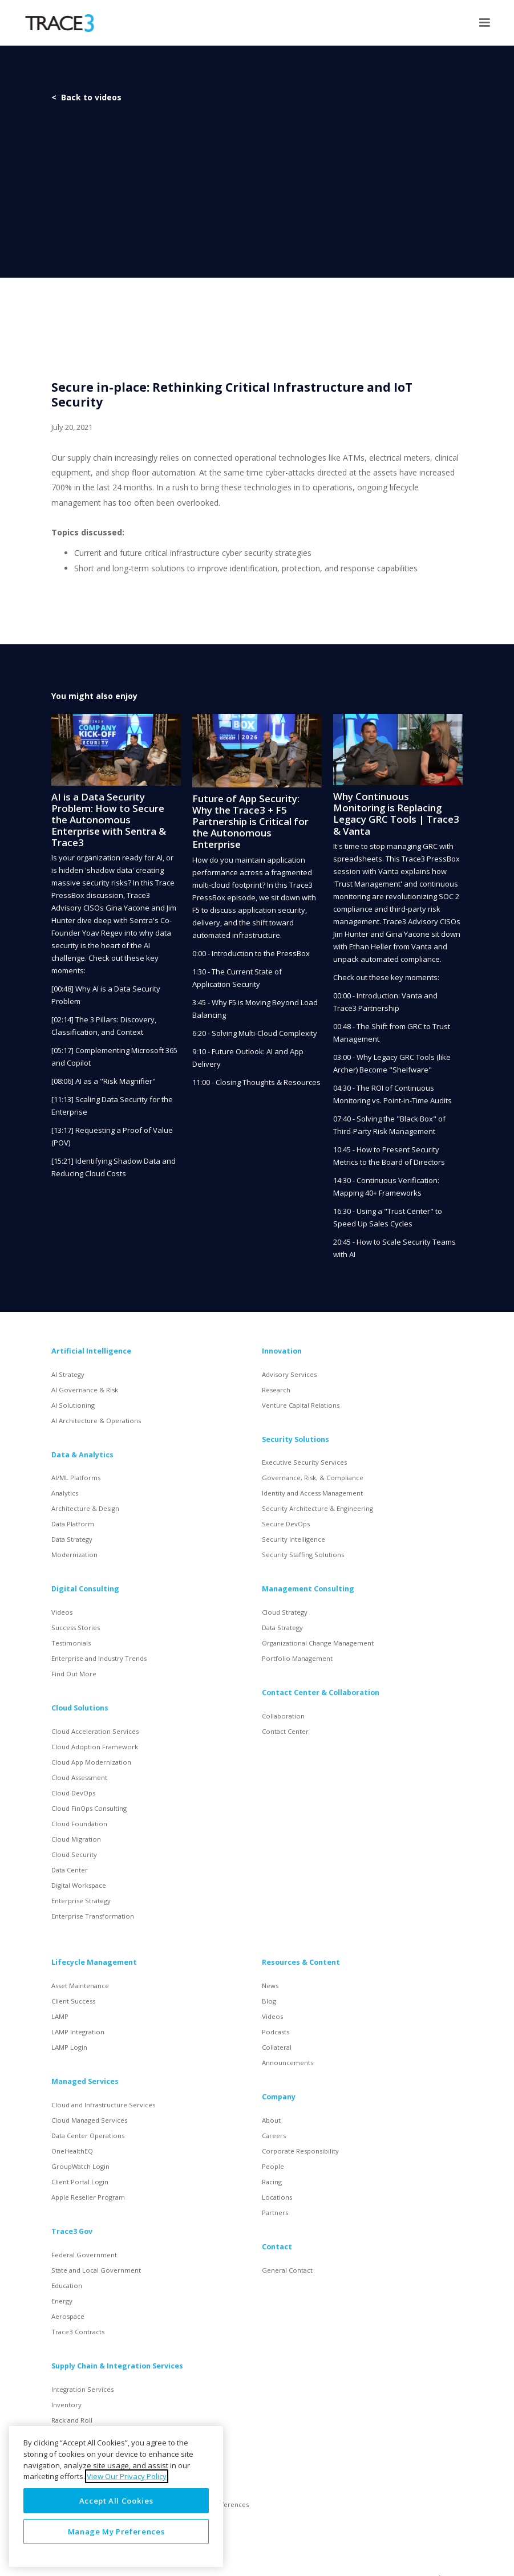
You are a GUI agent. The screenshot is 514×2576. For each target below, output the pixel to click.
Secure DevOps (286, 1523)
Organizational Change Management (318, 1643)
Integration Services (82, 2389)
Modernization (74, 1554)
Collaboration (283, 1716)
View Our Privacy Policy (127, 2476)
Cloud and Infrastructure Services (103, 2104)
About (271, 2120)
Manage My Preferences (116, 2531)
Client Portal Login (79, 2181)
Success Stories (75, 1627)
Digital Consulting (85, 1589)
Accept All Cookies (116, 2501)
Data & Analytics (82, 1455)
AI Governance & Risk (84, 1389)
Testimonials (71, 1643)
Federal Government (84, 2254)
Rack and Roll (71, 2420)
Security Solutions (295, 1439)
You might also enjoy (94, 695)
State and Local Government (96, 2270)
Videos (61, 1612)
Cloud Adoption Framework (94, 1746)
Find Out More (73, 1673)
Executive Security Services (304, 1462)
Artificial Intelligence (91, 1351)
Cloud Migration (76, 1839)
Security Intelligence (293, 1539)
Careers (274, 2135)
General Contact (287, 2270)
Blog (269, 2001)
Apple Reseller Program (88, 2197)
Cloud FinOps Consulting (89, 1808)
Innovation (282, 1351)
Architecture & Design (85, 1508)
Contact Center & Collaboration (320, 1692)
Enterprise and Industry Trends (99, 1658)
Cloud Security (74, 1854)
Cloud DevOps (73, 1793)
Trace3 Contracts (77, 2331)
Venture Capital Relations (300, 1405)
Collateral (277, 2047)
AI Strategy (67, 1374)
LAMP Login (69, 2047)
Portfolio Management (297, 1658)
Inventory (66, 2404)
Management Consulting (308, 1589)
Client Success (73, 2001)
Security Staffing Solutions (303, 1554)
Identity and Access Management (312, 1493)
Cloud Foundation (79, 1823)
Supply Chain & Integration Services (117, 2366)
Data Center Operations (87, 2135)
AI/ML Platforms (75, 1477)
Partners (275, 2212)
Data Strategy (71, 1539)
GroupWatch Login (80, 2166)
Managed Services (85, 2081)
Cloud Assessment (79, 1777)
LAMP (59, 2016)
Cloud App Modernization (91, 1762)
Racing (272, 2181)
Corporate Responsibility (300, 2151)
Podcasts (275, 2032)
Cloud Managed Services (89, 2120)
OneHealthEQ (72, 2151)
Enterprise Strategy (81, 1900)
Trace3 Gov (71, 2231)
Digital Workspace (78, 1885)
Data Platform (72, 1523)
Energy (61, 2301)
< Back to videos (86, 97)
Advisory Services (289, 1374)
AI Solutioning (73, 1405)
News (270, 1985)
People (273, 2166)
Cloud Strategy (284, 1612)
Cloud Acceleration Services (95, 1731)
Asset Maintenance (80, 1985)
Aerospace (67, 2316)
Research (276, 1389)
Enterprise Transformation (92, 1916)
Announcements (287, 2062)
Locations (277, 2197)
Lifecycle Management (94, 1962)
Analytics (64, 1493)
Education (66, 2285)
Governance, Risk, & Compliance (312, 1477)
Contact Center (285, 1731)
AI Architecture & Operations (96, 1420)
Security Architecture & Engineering (317, 1508)
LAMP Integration (77, 2032)
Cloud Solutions (79, 1708)
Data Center (69, 1870)
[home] (59, 23)
